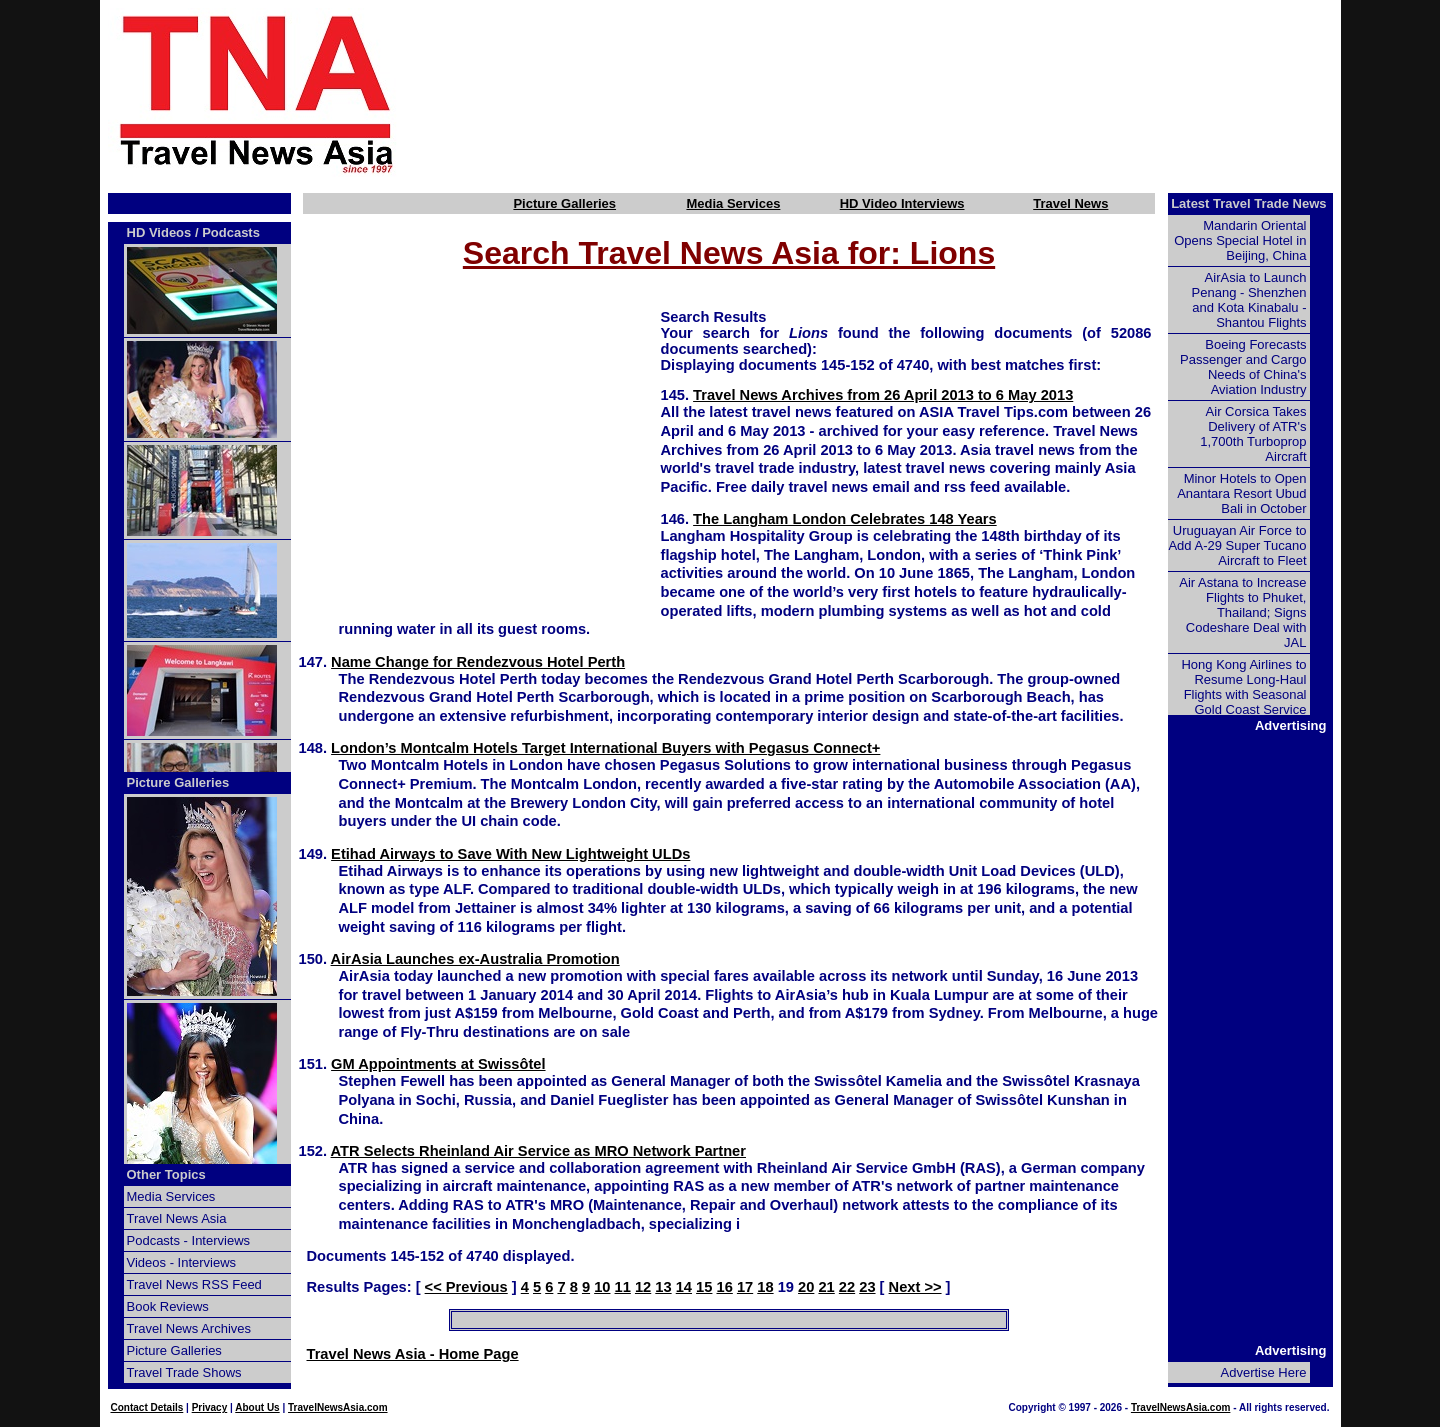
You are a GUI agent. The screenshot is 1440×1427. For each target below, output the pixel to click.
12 (643, 1287)
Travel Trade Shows (184, 1372)
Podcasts (231, 232)
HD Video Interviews (902, 203)
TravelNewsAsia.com (338, 1407)
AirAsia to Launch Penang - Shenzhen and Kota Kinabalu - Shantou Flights (1249, 300)
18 (765, 1287)
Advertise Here (1264, 1372)
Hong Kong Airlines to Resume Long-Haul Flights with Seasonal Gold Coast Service (1243, 687)
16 (725, 1287)
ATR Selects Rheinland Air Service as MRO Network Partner (538, 1151)
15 (704, 1287)
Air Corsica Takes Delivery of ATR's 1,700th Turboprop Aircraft (1253, 434)
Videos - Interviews (182, 1262)
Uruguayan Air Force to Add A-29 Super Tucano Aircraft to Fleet (1237, 545)
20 (806, 1287)
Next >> (915, 1287)
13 (663, 1287)
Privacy (210, 1407)
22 (847, 1287)
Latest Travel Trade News (1248, 203)
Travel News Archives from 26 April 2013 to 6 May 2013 (883, 395)
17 (745, 1287)
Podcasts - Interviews (189, 1240)
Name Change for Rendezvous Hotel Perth (478, 662)
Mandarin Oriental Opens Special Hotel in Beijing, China (1240, 240)
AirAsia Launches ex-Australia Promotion (475, 959)
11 (623, 1287)
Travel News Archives (189, 1328)
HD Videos (159, 232)
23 (867, 1287)
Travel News (1070, 203)
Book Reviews (168, 1306)
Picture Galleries (564, 203)
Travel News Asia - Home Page (413, 1354)
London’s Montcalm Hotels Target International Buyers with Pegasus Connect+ (605, 748)
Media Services (733, 203)
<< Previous (466, 1287)
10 (602, 1287)
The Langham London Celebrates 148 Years (845, 519)
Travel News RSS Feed (194, 1284)
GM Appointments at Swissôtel (438, 1064)
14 (684, 1287)
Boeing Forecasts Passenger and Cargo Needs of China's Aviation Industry (1243, 367)
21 (826, 1287)
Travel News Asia (177, 1218)
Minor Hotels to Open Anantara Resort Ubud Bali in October (1241, 493)
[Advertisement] (902, 93)
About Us (257, 1407)
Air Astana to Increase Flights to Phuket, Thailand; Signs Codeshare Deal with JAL (1242, 612)
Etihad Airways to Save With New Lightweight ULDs (510, 854)
